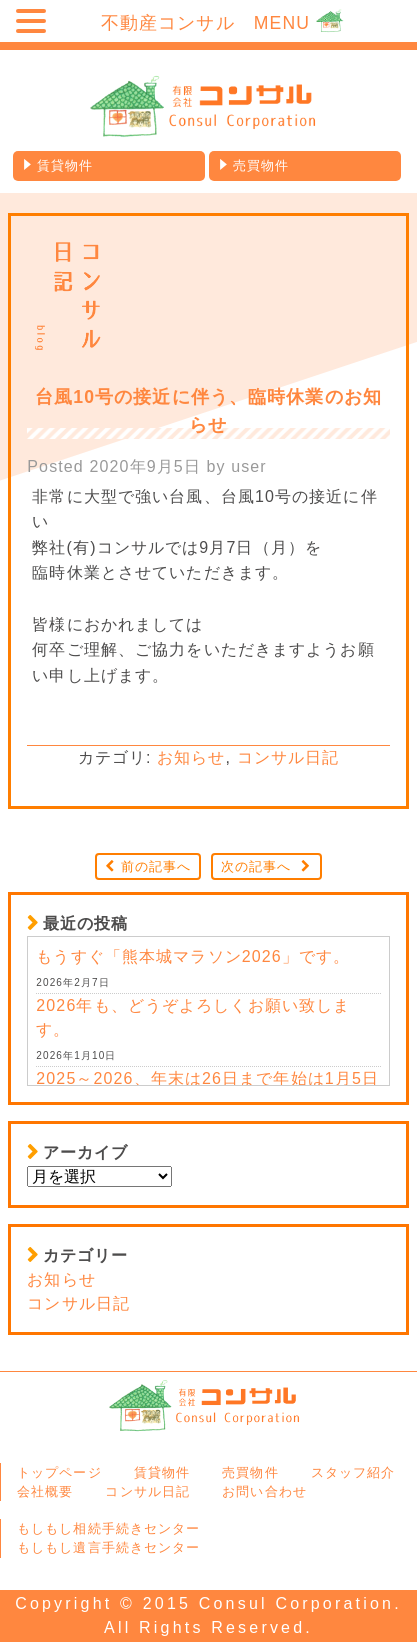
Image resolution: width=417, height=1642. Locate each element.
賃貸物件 (65, 165)
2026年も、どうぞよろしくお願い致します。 (193, 1017)
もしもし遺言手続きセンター (109, 1547)
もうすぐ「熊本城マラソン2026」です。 (193, 956)
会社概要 (45, 1491)
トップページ (59, 1472)
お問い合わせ (264, 1491)
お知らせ (191, 757)
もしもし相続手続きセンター (109, 1528)
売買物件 (261, 165)
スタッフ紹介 (353, 1472)
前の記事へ (156, 866)
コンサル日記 (288, 757)
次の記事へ (256, 866)
